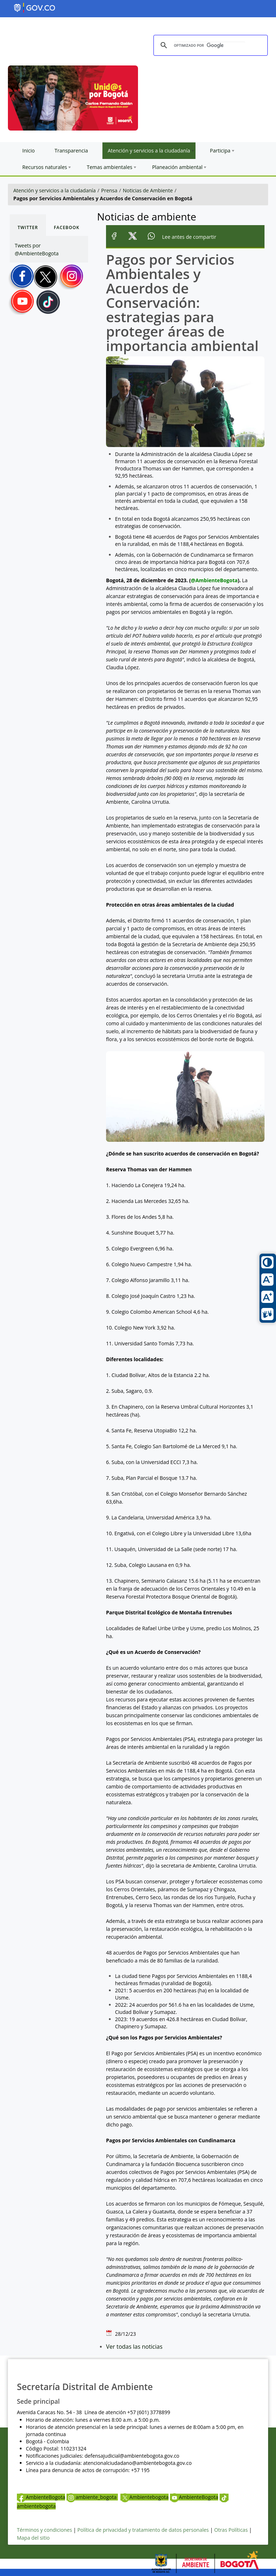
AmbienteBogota (41, 2497)
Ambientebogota (144, 2497)
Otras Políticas (231, 2529)
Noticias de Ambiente (148, 190)
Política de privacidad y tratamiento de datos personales (143, 2529)
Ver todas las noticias (134, 2347)
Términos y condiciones (44, 2529)
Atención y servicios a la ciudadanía (54, 190)
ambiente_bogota (92, 2497)
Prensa (109, 190)
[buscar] (209, 45)
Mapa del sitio (33, 2537)
